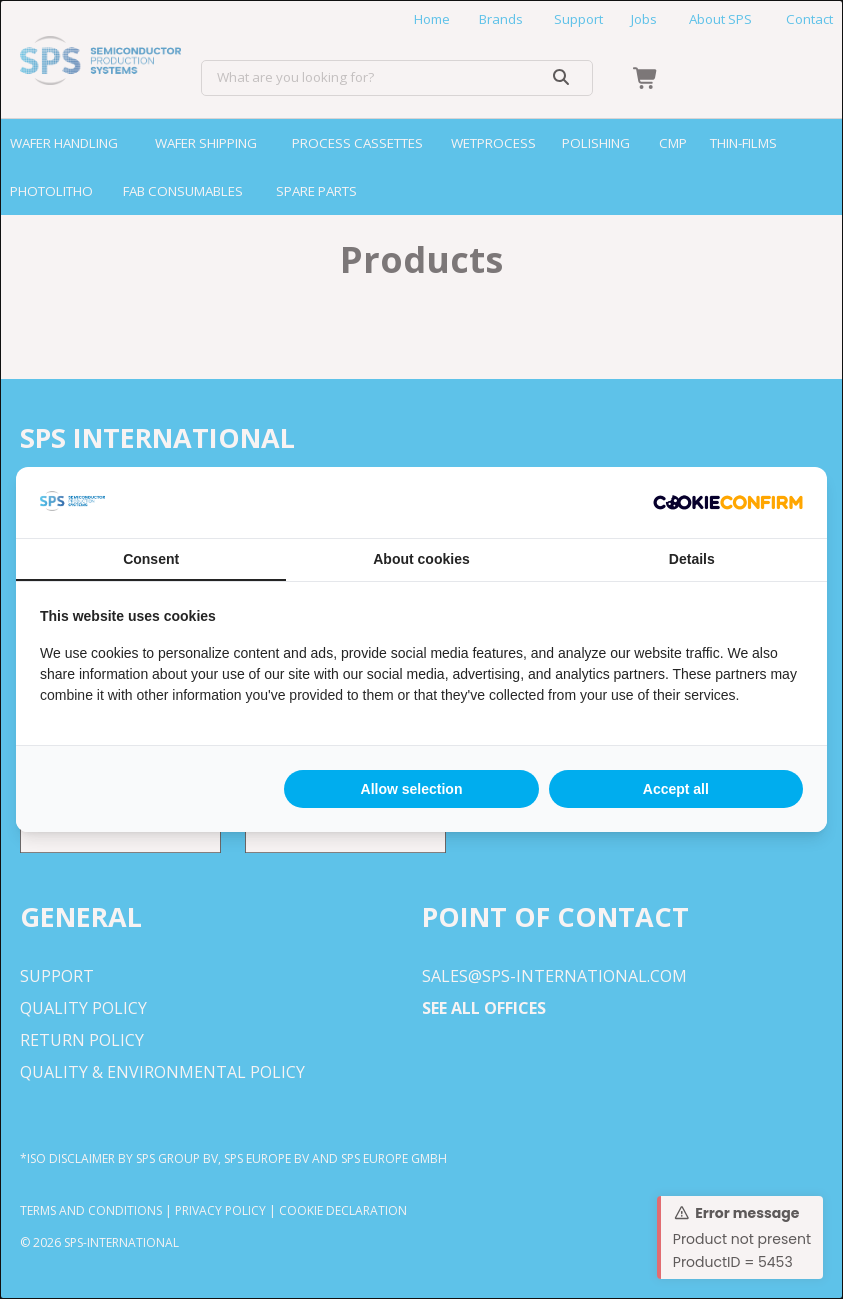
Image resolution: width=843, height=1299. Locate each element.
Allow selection (412, 789)
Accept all (676, 789)
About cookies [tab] (421, 559)
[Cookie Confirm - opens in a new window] (728, 503)
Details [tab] (692, 559)
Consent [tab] (151, 559)
